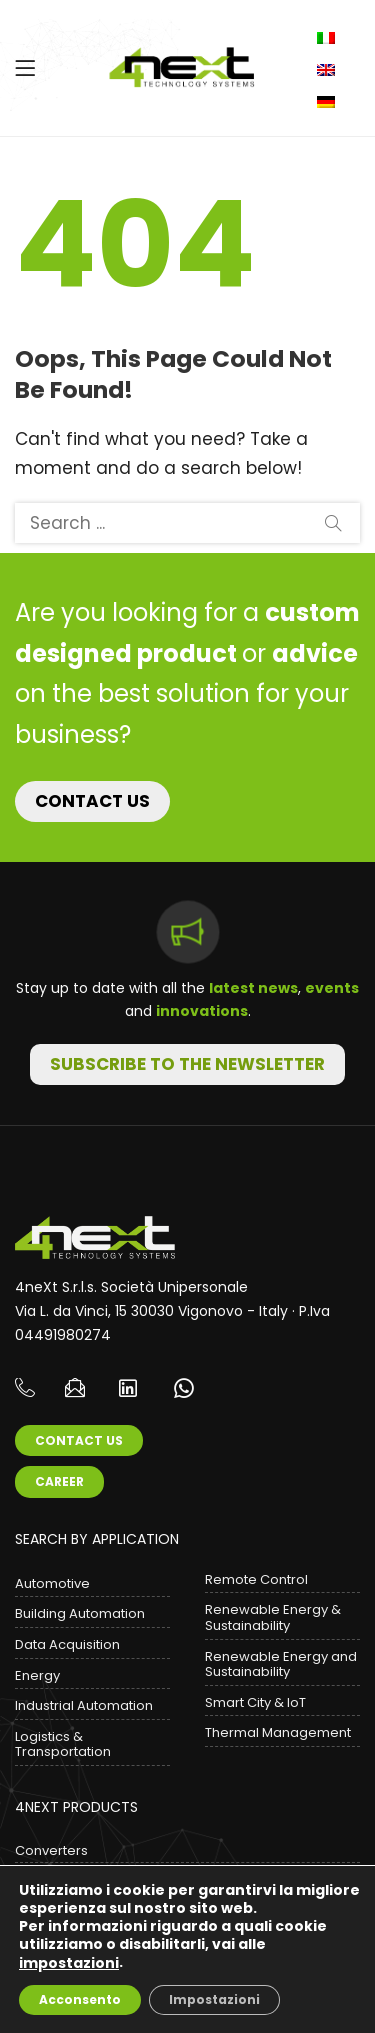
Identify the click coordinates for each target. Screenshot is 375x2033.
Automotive (52, 1583)
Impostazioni (214, 1999)
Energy (37, 1675)
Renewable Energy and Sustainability (281, 1664)
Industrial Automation (84, 1705)
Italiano (328, 38)
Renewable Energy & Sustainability (273, 1617)
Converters (51, 1850)
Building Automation (80, 1613)
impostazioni (69, 1963)
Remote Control (256, 1579)
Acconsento (80, 1999)
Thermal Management (278, 1732)
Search (333, 523)
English (328, 70)
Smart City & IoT (255, 1702)
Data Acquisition (67, 1644)
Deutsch (328, 102)
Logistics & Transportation (63, 1744)
